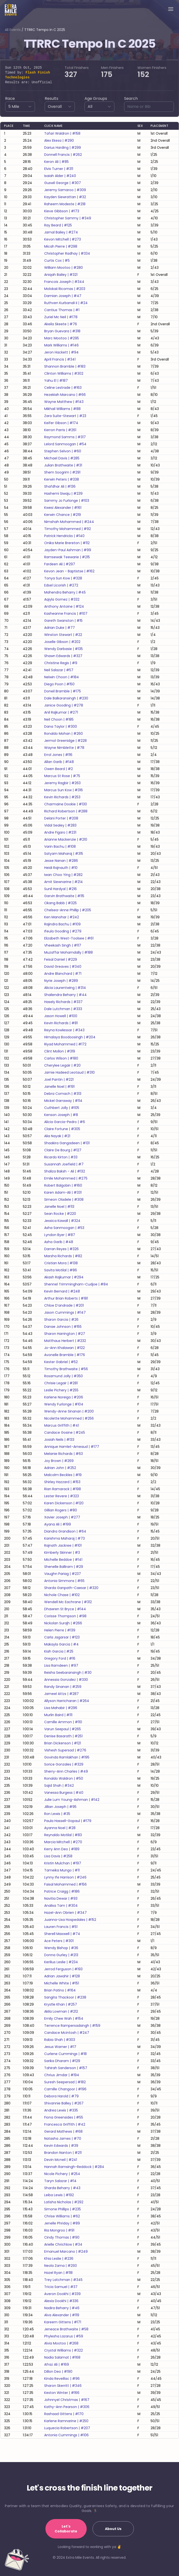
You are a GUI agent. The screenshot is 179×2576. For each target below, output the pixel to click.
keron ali (56, 161)
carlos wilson (61, 1058)
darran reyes (61, 1248)
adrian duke (59, 627)
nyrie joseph (61, 980)
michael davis (61, 458)
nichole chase (62, 1594)
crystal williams (63, 2350)
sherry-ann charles (66, 1771)
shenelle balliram (63, 1566)
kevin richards (62, 797)
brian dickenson (62, 1743)
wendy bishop (61, 1947)
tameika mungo (62, 1870)
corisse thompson (65, 1616)
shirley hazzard (62, 1481)
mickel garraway (63, 1100)
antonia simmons (64, 1580)
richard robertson (65, 811)
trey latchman (63, 2279)
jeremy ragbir (62, 783)
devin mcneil (60, 2159)
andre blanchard (62, 973)
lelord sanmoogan (65, 444)
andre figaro (60, 832)
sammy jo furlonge (66, 500)
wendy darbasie (63, 648)
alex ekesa (59, 140)
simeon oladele (64, 1199)
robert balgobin (63, 1185)
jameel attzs (61, 1693)
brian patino (60, 1990)
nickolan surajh (63, 1623)
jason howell (60, 1016)
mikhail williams (62, 408)
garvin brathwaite (64, 895)
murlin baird (58, 1714)
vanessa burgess (63, 1792)
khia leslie (58, 2258)
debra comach (62, 1093)
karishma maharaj (64, 1538)
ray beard (58, 225)
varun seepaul (62, 1729)
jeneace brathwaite (66, 2329)
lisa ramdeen (61, 1665)
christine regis (60, 662)
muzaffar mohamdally (68, 952)
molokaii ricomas (64, 288)
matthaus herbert (65, 1340)
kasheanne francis (65, 613)
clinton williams (63, 373)
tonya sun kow (63, 578)
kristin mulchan (62, 1863)
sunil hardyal (60, 888)
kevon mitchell (62, 239)
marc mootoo (61, 338)
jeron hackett (61, 352)
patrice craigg (62, 1891)
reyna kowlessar (64, 1030)
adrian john (60, 1467)
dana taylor (60, 726)
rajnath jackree (63, 1545)
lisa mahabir (60, 1707)
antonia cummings (66, 2435)
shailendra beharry (65, 994)
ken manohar (61, 917)
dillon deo (58, 2371)
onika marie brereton (67, 542)
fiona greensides (63, 2117)
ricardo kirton (60, 1157)
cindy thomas (61, 2237)
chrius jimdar (61, 2075)
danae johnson (63, 1326)
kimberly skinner (62, 1552)
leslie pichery (61, 1390)
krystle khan (60, 2004)
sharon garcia (61, 1319)
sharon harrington (64, 1333)
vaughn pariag (62, 1573)
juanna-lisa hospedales (70, 1919)
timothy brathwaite (66, 1369)
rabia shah (59, 2039)
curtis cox (57, 260)
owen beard (58, 768)
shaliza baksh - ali (64, 1171)
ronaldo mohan (63, 733)
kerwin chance (62, 514)
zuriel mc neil (60, 317)
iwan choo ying (63, 874)
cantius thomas (61, 309)
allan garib (59, 761)
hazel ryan (58, 2272)
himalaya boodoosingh (69, 1037)
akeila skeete (60, 324)
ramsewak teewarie (67, 557)
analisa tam (61, 1905)
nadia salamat (62, 2357)
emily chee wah (63, 2018)
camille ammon (63, 1722)
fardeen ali (59, 564)
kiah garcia (58, 1651)
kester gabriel (61, 1361)
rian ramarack (62, 1489)
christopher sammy (67, 218)
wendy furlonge (63, 1404)
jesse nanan (61, 860)
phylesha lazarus (63, 2336)
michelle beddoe (63, 1559)
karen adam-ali (63, 1192)
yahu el (56, 380)
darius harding (62, 147)
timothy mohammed (67, 528)
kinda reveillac (62, 2378)
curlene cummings (65, 2053)
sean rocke (60, 1213)
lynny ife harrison (65, 1877)
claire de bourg (62, 1150)
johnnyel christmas (66, 2399)
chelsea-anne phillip (67, 910)
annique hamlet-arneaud (71, 1446)
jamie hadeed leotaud (69, 1072)
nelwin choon (61, 677)
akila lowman (61, 2011)
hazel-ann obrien (65, 1912)
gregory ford (59, 1658)
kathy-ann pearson (66, 2406)
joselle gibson (62, 641)
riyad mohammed (65, 1044)
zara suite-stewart (65, 415)
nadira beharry (61, 2308)
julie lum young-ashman (71, 1799)
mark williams (61, 345)
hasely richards (63, 1001)
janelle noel (59, 1086)
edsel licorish (61, 585)
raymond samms (65, 437)
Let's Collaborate (66, 2529)
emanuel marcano (66, 2251)
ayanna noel (60, 1827)
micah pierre (60, 246)
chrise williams (62, 2216)
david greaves (62, 966)
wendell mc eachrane (68, 1602)
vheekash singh (62, 945)
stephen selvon (62, 451)
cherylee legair (62, 1065)
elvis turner (58, 168)
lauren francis (60, 1926)
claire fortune (62, 1128)
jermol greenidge (65, 740)
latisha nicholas (63, 2202)
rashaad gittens (64, 2413)
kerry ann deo (61, 1849)
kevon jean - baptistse (69, 571)
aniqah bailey (60, 274)
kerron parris (60, 430)
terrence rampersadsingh (72, 2025)
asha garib (58, 1241)
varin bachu (60, 846)
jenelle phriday (62, 2223)
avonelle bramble (64, 1354)
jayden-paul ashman (67, 550)
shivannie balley (64, 2103)
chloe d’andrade (64, 1305)
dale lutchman (63, 1008)
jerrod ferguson (63, 1969)
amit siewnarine (63, 881)
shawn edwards (63, 655)
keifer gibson (61, 422)
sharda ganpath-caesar (71, 1587)
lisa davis (58, 1856)
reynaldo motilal (63, 1834)
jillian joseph (60, 1806)
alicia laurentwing (65, 987)
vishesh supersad (65, 1750)
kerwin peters (61, 479)
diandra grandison (65, 1531)
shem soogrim (62, 472)
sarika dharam (62, 2060)
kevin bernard (62, 1291)
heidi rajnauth (60, 867)
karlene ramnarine (66, 2420)
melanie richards (63, 1453)
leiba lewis (59, 2195)
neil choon (59, 719)
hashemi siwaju (63, 493)
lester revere (61, 1496)
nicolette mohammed (69, 1418)
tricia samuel (60, 2286)
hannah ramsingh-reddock (74, 2166)
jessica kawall (62, 1220)
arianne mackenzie (65, 839)
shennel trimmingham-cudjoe (76, 1284)
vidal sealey (60, 825)
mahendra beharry (65, 592)
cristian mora (61, 1263)
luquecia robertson (67, 2428)
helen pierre (59, 1630)
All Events (13, 29)
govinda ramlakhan (66, 1757)
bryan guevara (62, 331)
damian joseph (62, 295)
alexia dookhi (61, 2300)
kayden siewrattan (65, 197)
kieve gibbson (61, 211)
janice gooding (63, 705)
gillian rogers (60, 1510)
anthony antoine (64, 606)
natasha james (62, 2138)
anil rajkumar (61, 712)
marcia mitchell (63, 1842)
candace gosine (64, 1432)
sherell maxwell (62, 1933)
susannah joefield (64, 1164)
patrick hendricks (64, 535)
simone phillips (62, 2209)
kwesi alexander (62, 507)
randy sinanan (62, 1686)
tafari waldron (62, 133)
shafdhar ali (60, 486)
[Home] (11, 10)
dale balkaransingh (66, 698)
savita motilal (60, 1270)
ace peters (59, 1940)
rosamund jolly (63, 1376)
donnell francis (63, 154)
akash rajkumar (64, 1277)
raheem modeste (64, 204)
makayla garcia (61, 1644)
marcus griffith (61, 1425)
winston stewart (63, 634)
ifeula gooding (62, 931)
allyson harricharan (66, 1700)
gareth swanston (63, 620)
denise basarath (63, 1736)
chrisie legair (61, 1383)
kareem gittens (62, 2322)
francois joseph (64, 281)
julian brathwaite (63, 465)
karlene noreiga (63, 1397)
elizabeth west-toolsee (69, 938)
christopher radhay (67, 253)
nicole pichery (62, 2173)
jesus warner (60, 2046)
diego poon (59, 684)
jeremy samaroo (65, 189)
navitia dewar (60, 1898)
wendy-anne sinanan (69, 1411)
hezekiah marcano (65, 394)
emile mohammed (65, 1178)
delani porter (61, 818)
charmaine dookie (65, 804)
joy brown (59, 1460)
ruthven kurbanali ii (66, 302)
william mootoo (63, 267)
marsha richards (63, 1256)
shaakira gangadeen (67, 1143)
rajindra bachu (62, 924)
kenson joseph (61, 1114)
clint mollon (59, 1051)
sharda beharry (62, 2187)
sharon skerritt (63, 2385)
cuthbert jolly (61, 1107)
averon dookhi (62, 2293)
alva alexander (61, 2315)
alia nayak (57, 1136)
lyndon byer (59, 1234)
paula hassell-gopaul (67, 1820)
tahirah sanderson (65, 2067)
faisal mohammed (65, 1884)
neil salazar (58, 670)
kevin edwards (61, 2145)
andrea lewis (61, 2110)
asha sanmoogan (64, 1227)
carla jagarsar (62, 1637)
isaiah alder (60, 175)
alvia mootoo (61, 2343)
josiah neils (59, 1439)
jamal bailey (61, 232)
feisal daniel (60, 959)
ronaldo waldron (63, 1778)
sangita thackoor (65, 1997)
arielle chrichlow (63, 2244)
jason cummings (65, 1312)
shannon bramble (64, 366)
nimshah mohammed (69, 521)
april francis (60, 359)
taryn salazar (60, 2180)
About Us (113, 2528)
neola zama (60, 2265)
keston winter (61, 2392)
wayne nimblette (64, 747)
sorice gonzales (63, 1764)
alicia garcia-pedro (64, 1121)
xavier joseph (62, 1517)
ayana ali (57, 1524)
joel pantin (59, 1079)
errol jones (58, 754)
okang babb (60, 903)
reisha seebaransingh (68, 1672)
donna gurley (61, 1955)
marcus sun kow (63, 790)
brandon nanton (63, 2152)
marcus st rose (62, 775)
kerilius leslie (61, 1962)
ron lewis (57, 1813)
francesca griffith (64, 2124)
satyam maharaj (63, 853)
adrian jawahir (62, 1976)
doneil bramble (62, 691)
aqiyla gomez (61, 599)
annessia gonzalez (66, 1679)
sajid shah (59, 1785)
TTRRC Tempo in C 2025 (44, 29)
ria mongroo (59, 2230)
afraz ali (56, 2364)
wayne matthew (64, 401)
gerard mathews (63, 2131)
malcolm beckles (63, 1474)
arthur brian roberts (66, 1298)
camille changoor (65, 2089)
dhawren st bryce (65, 1609)
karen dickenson (64, 1503)
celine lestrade (63, 387)
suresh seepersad (65, 2082)
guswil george (62, 182)
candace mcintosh (66, 2032)
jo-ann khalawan (64, 1347)
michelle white (61, 1983)
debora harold (61, 2096)
